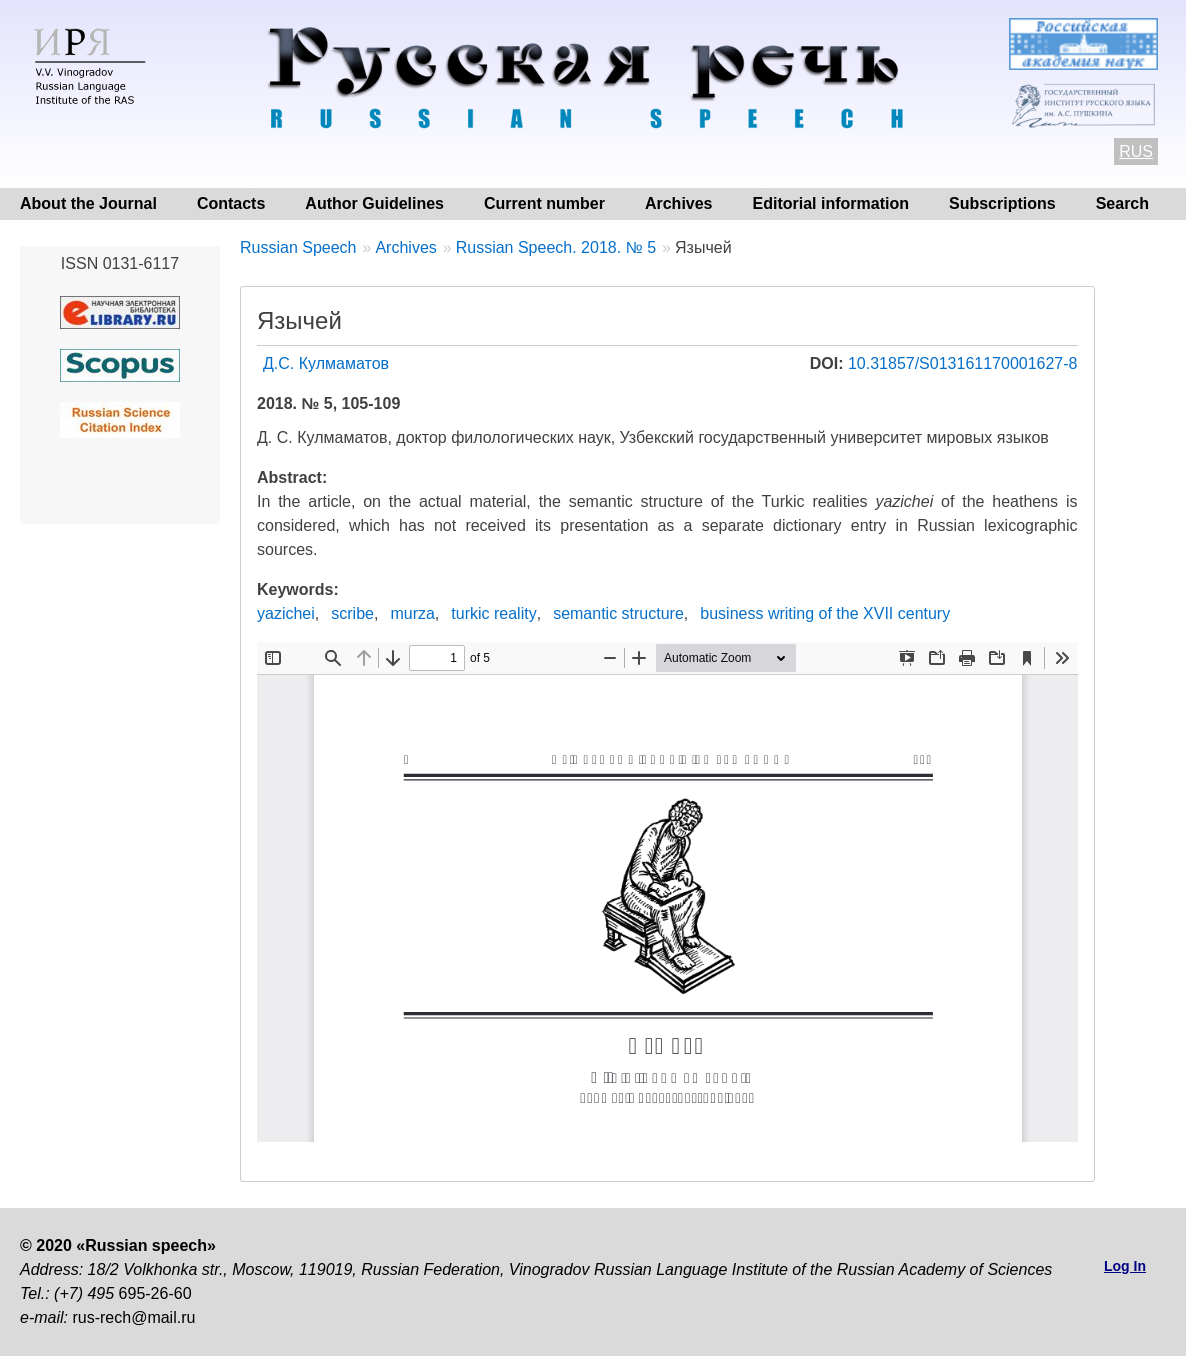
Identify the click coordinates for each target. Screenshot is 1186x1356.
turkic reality (493, 613)
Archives (679, 203)
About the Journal (88, 203)
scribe (352, 613)
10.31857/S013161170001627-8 (963, 363)
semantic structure (618, 613)
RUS (1136, 151)
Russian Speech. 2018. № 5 (556, 247)
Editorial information (831, 203)
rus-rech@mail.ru (133, 1317)
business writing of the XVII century (825, 613)
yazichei (286, 613)
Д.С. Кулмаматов (326, 363)
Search (1122, 203)
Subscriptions (1002, 203)
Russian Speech (298, 247)
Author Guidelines (374, 203)
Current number (544, 203)
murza (412, 613)
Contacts (231, 203)
